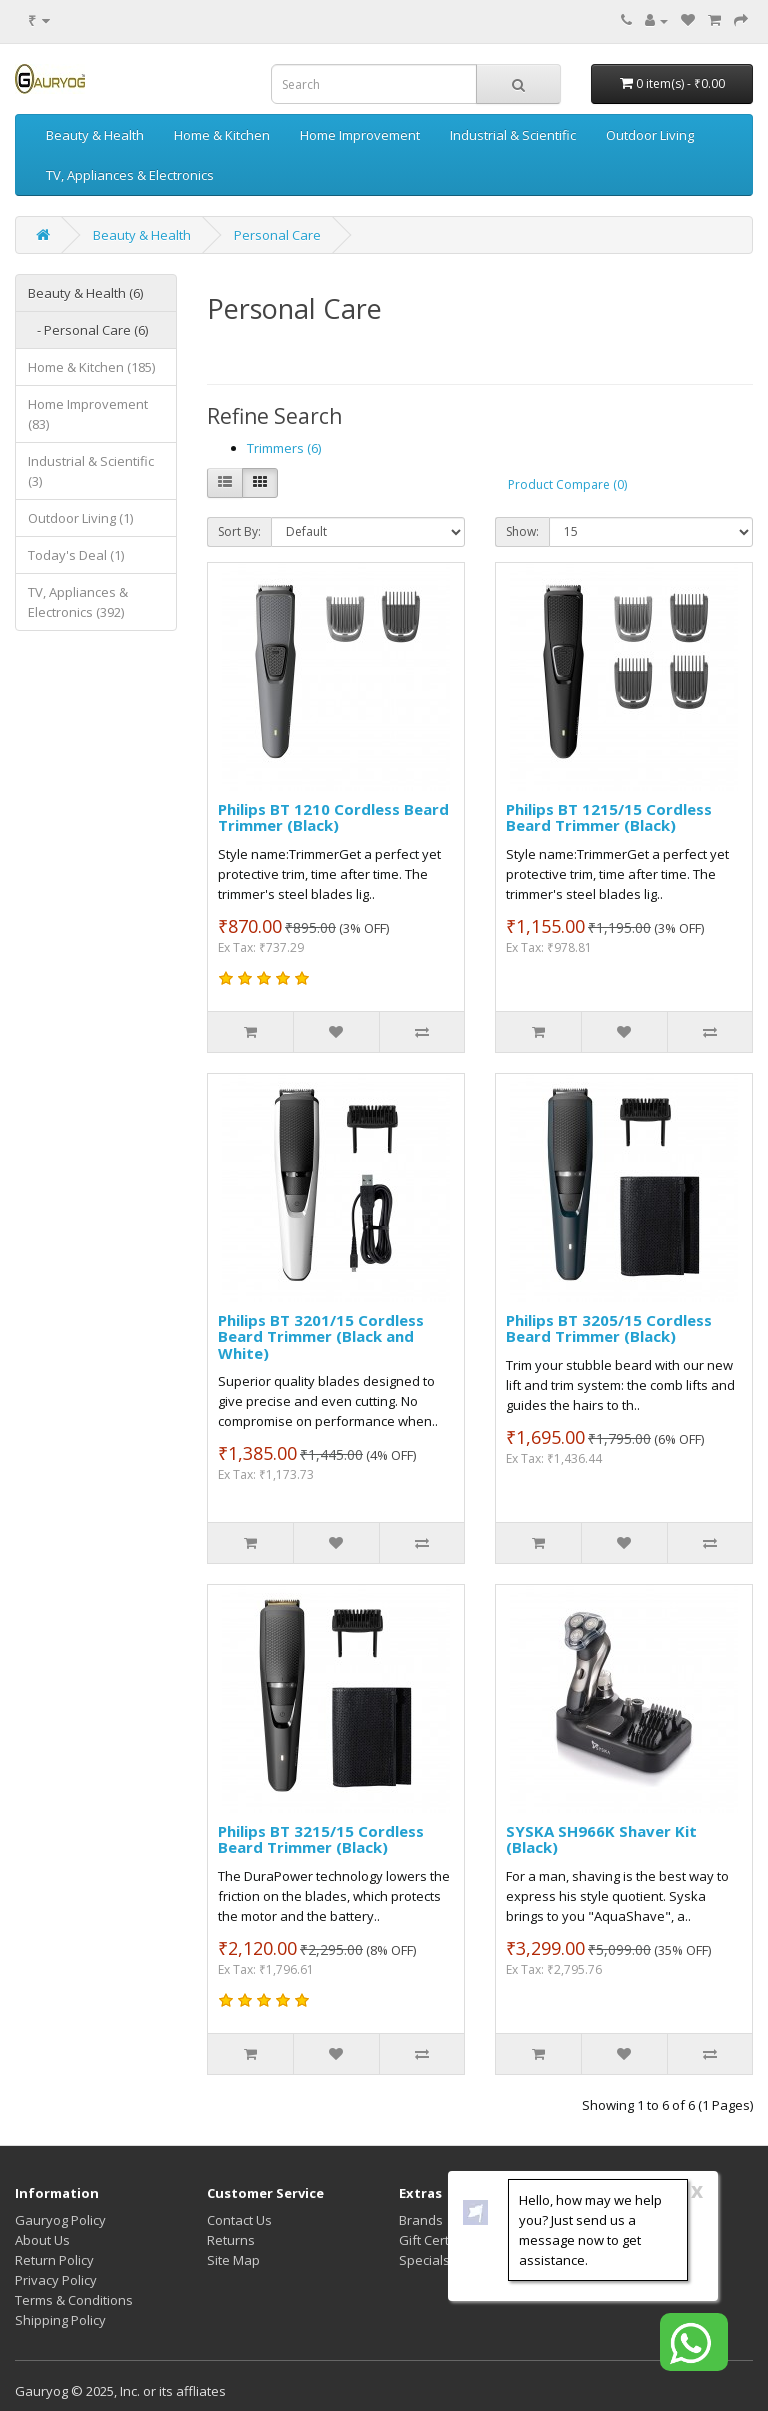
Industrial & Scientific (513, 135)
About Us (42, 2240)
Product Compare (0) (567, 484)
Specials (424, 2260)
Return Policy (54, 2260)
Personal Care (277, 235)
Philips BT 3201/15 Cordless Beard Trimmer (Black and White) (321, 1336)
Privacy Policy (56, 2280)
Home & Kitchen (222, 135)
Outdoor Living (650, 135)
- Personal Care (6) (88, 330)
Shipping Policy (60, 2320)
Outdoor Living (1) (80, 518)
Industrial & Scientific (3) (91, 471)
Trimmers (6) (284, 448)
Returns (231, 2240)
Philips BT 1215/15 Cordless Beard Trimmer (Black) (609, 817)
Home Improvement (360, 135)
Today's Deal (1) (76, 555)
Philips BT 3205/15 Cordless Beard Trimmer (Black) (609, 1328)
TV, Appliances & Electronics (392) (78, 602)
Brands (421, 2220)
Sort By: (239, 531)
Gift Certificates (446, 2240)
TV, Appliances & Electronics (130, 175)
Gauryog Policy (60, 2220)
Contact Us (239, 2220)
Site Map (233, 2260)
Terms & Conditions (74, 2300)
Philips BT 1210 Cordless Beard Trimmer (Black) (333, 817)
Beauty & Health (95, 135)
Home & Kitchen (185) (91, 367)
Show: (522, 531)
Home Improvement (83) (88, 414)
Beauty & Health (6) (85, 293)
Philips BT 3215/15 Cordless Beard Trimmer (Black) (321, 1839)
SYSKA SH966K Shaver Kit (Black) (601, 1839)
